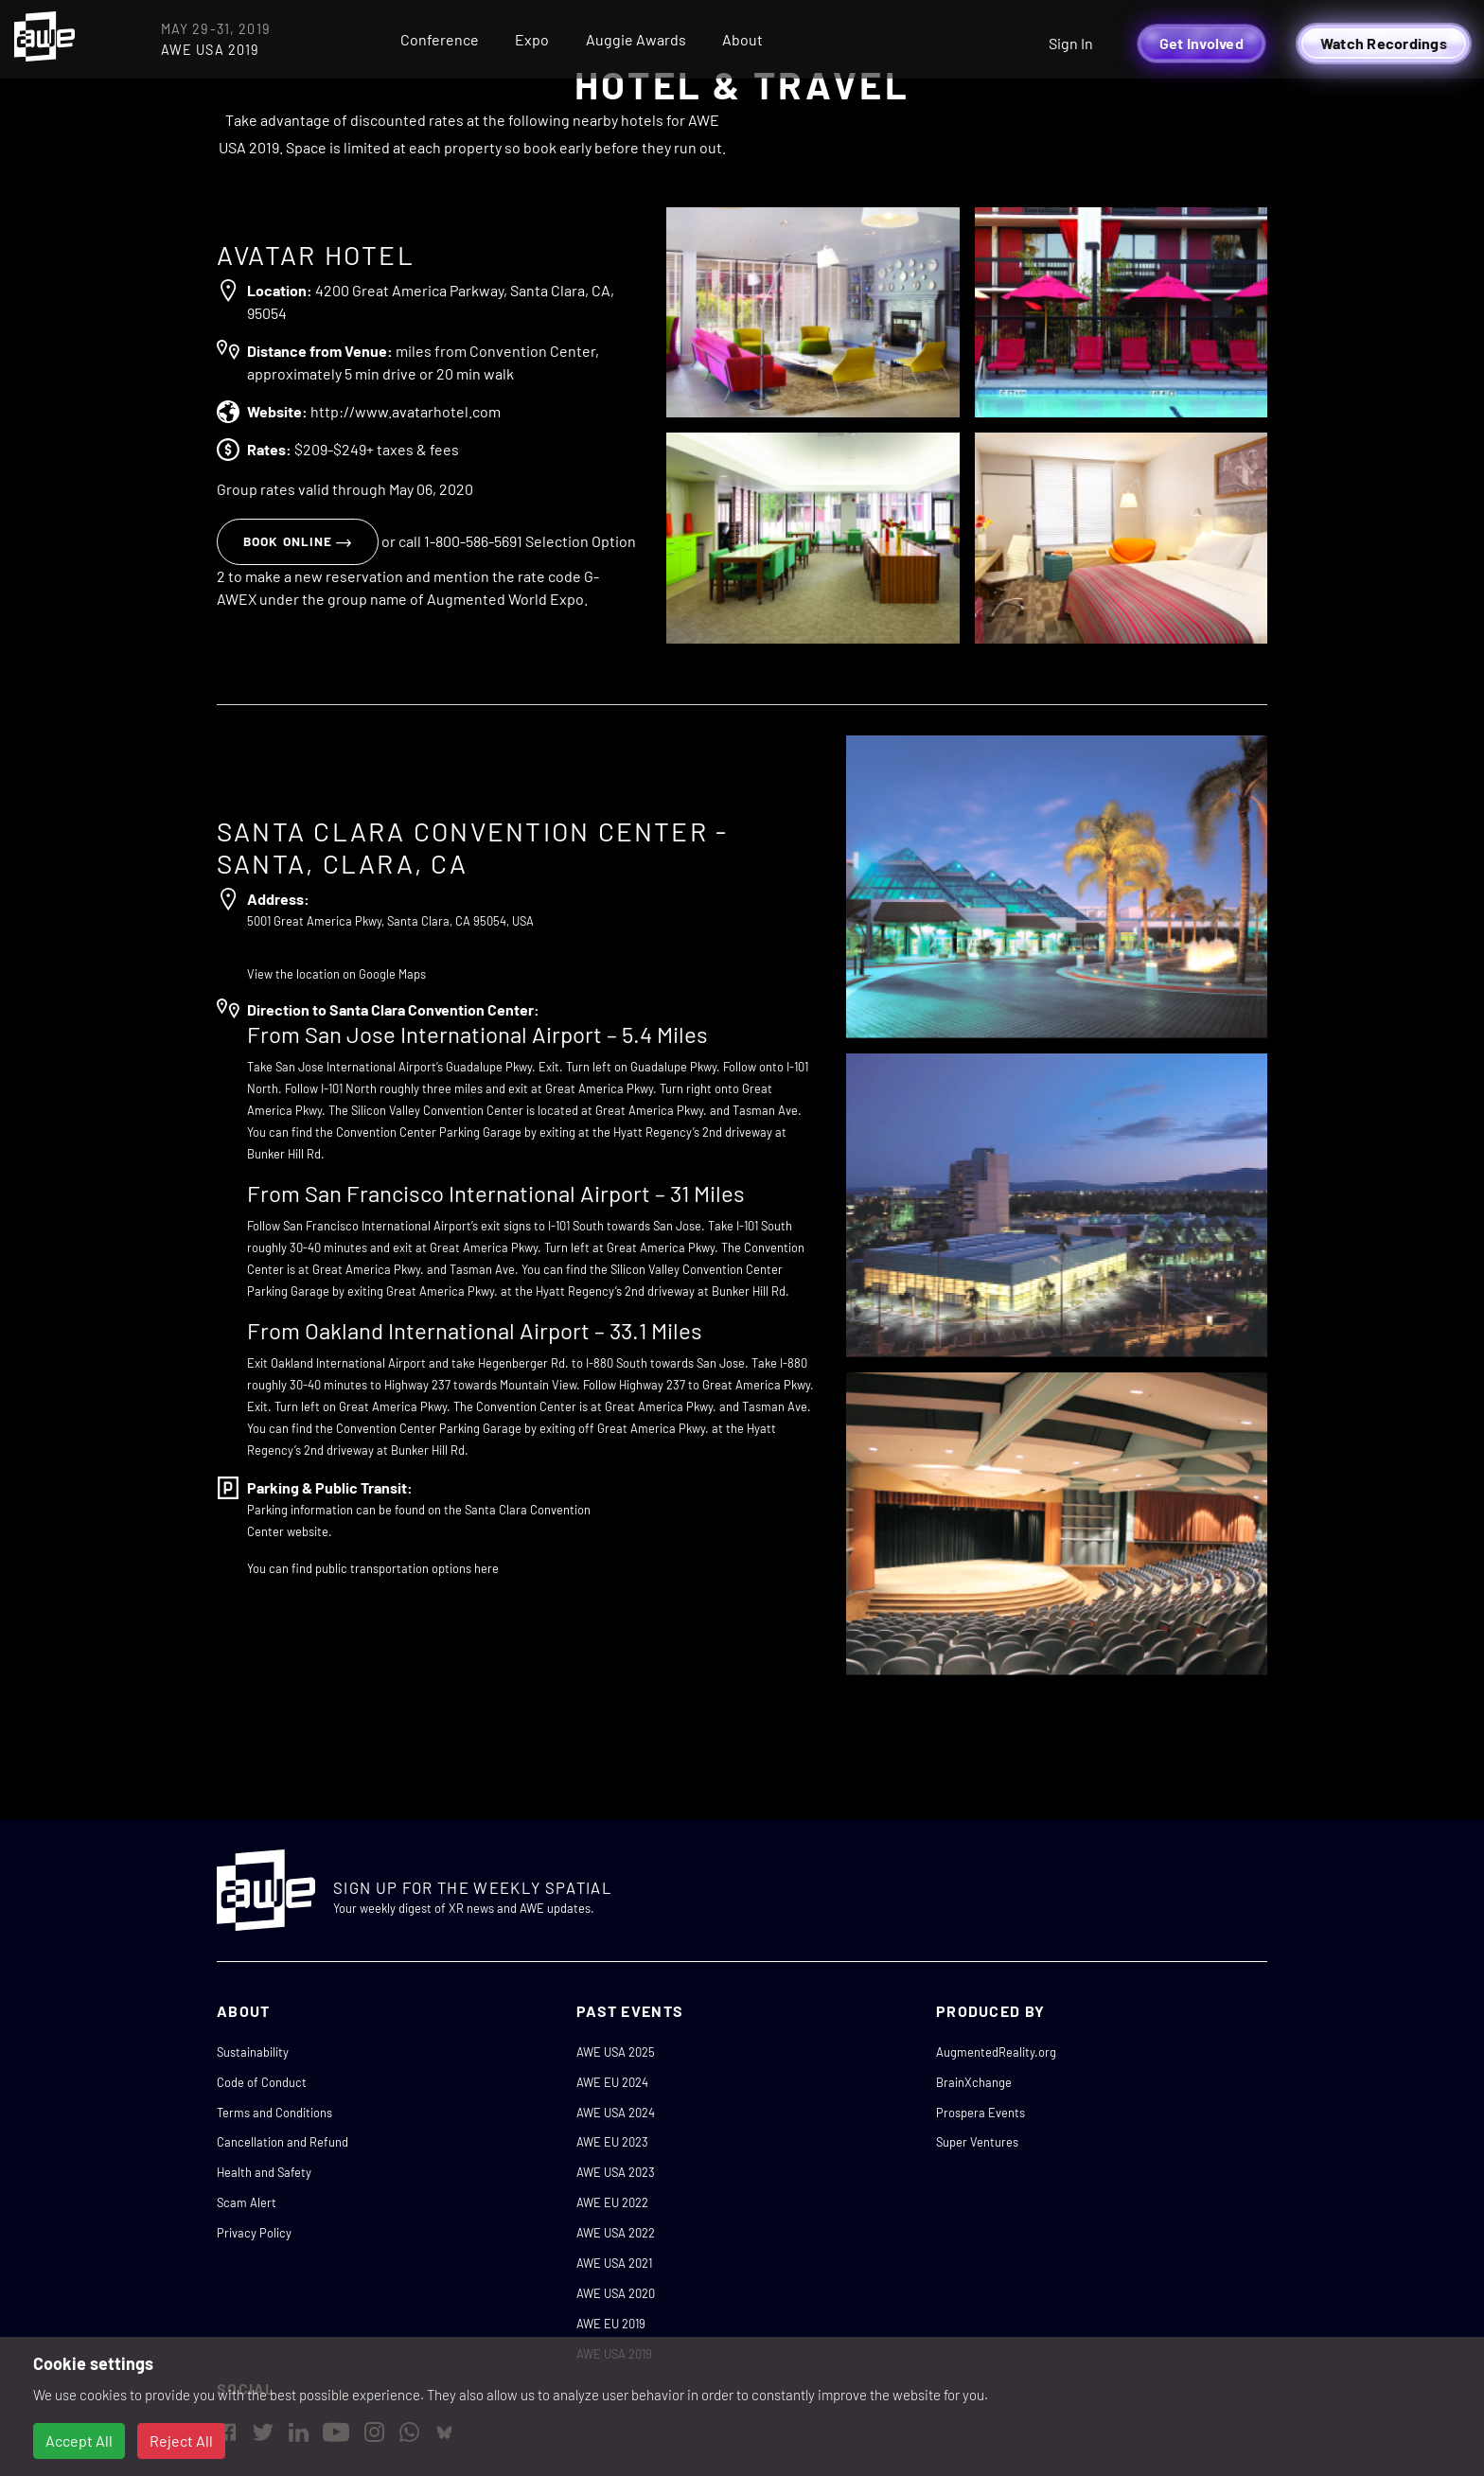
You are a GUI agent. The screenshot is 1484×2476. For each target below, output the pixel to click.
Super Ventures (977, 2141)
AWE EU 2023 (612, 2141)
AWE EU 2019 (610, 2323)
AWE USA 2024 (615, 2112)
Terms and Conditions (274, 2112)
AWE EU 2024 (612, 2082)
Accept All (79, 2440)
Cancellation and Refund (282, 2141)
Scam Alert (246, 2202)
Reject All (181, 2440)
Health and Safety (264, 2172)
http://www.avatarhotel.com (405, 411)
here (486, 1568)
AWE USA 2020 (615, 2293)
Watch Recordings (1383, 43)
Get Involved (1201, 43)
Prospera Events (980, 2112)
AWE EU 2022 (612, 2202)
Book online (297, 541)
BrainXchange (974, 2082)
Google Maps (392, 974)
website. (309, 1531)
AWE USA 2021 (614, 2263)
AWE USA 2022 (615, 2232)
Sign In (1071, 43)
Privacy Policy (254, 2232)
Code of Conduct (262, 2082)
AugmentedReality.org (996, 2052)
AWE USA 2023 (615, 2172)
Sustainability (253, 2052)
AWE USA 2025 (615, 2052)
